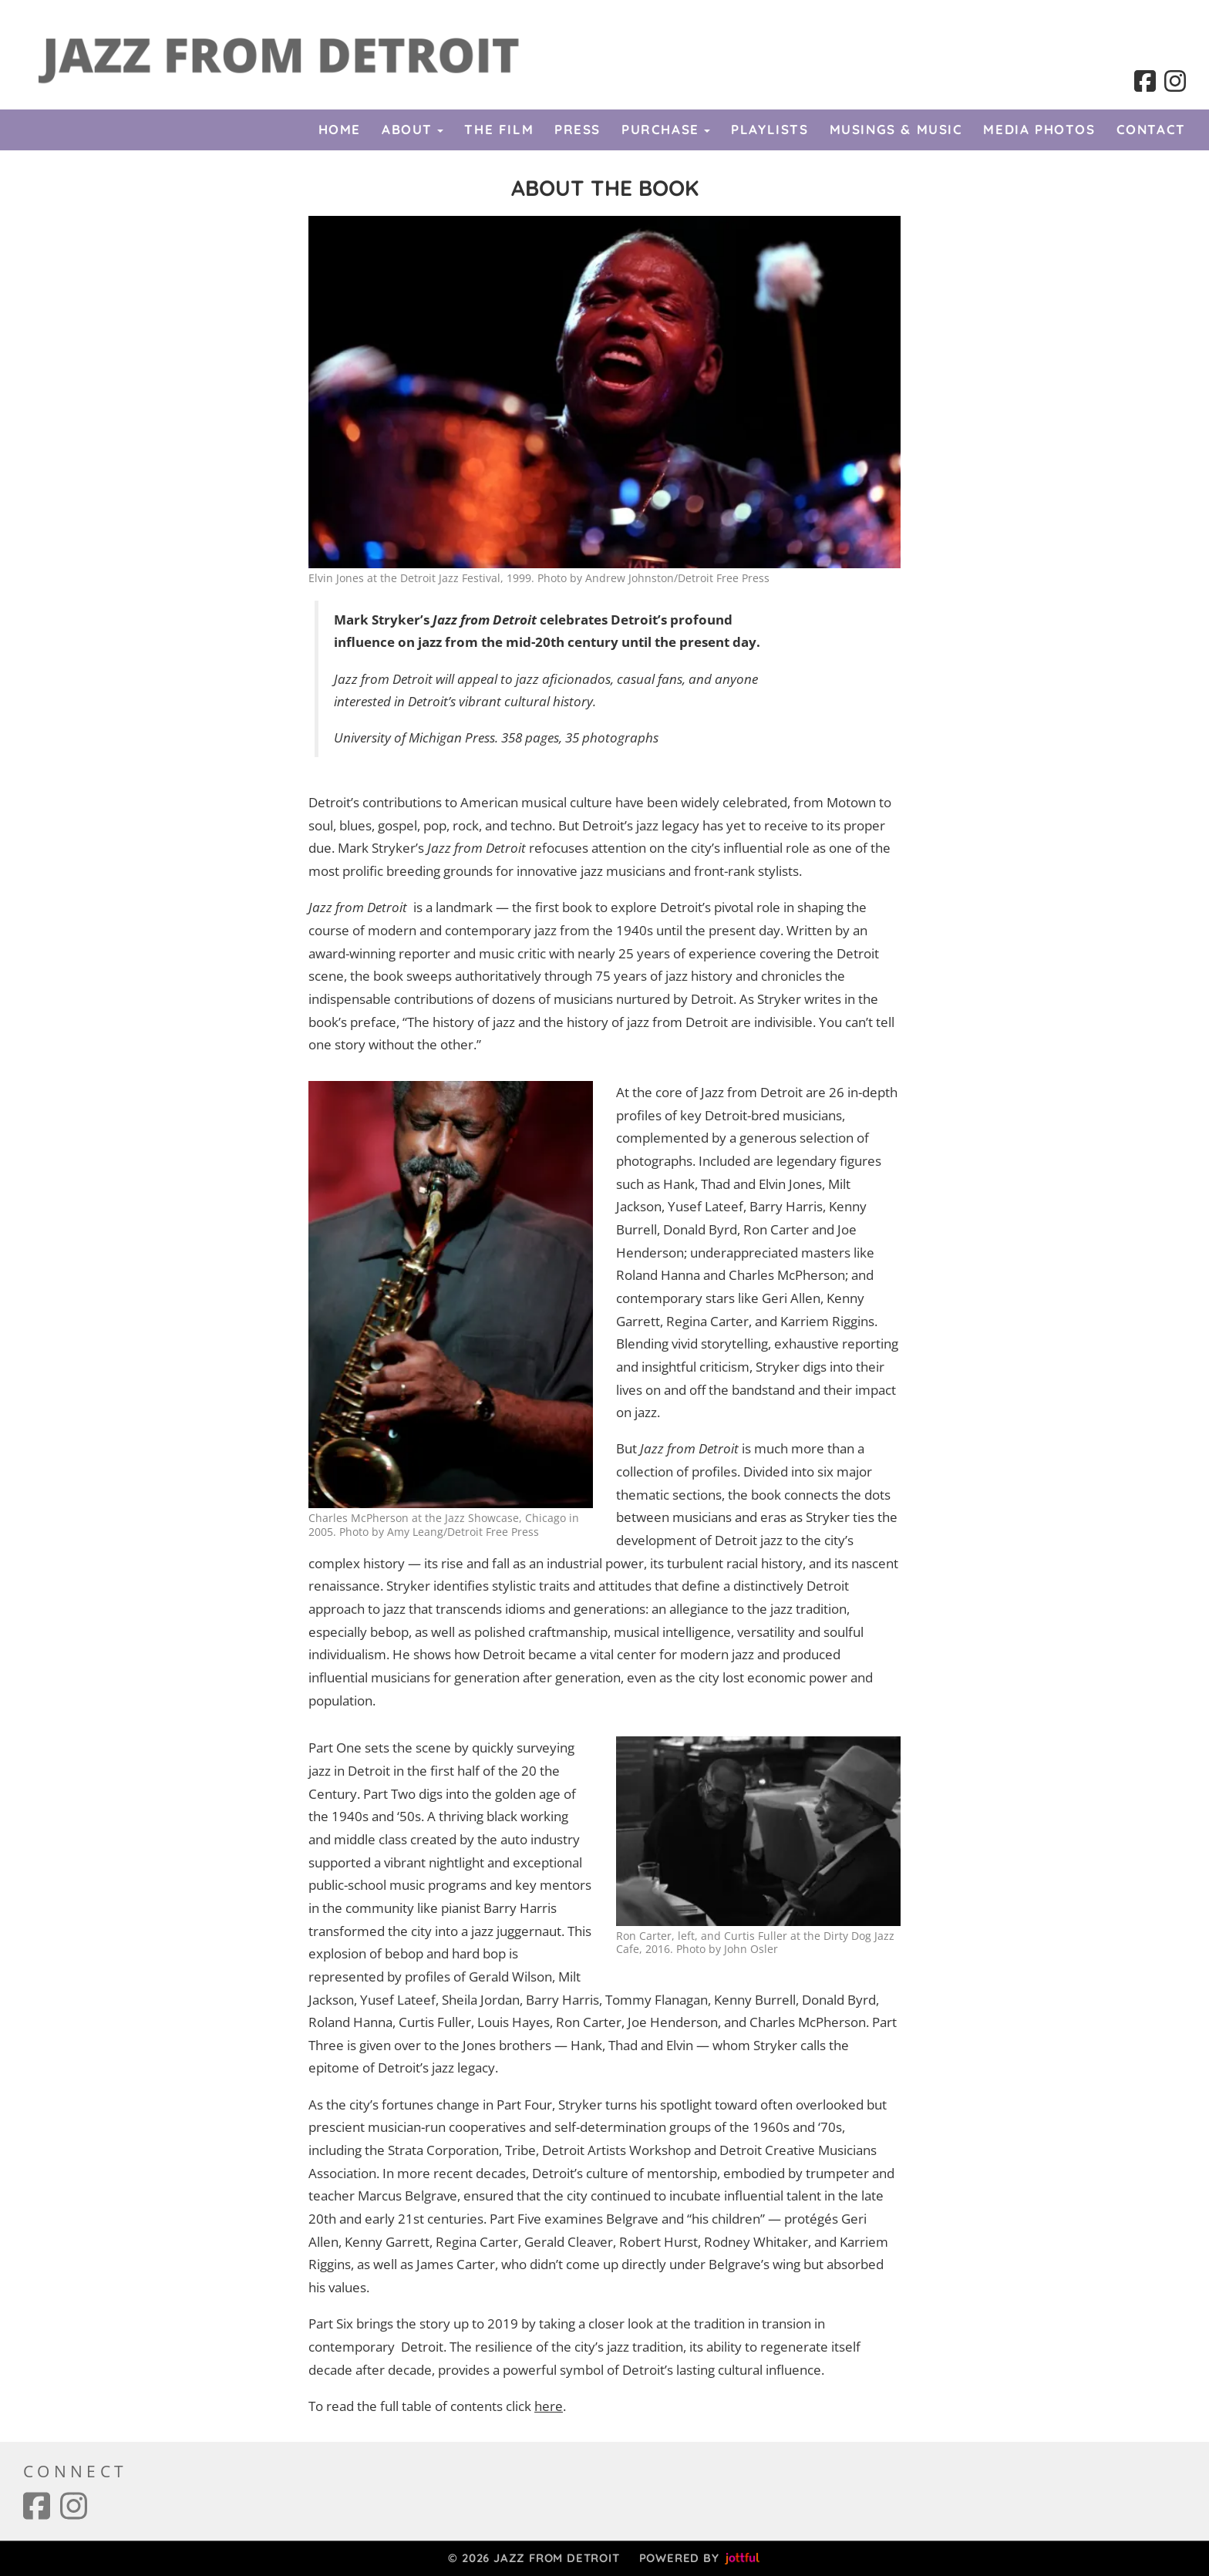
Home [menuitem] (339, 129)
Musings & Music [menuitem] (896, 129)
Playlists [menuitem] (769, 129)
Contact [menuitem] (1151, 129)
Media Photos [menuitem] (1039, 129)
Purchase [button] (665, 129)
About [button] (412, 129)
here (548, 2406)
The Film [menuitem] (499, 129)
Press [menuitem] (577, 129)
